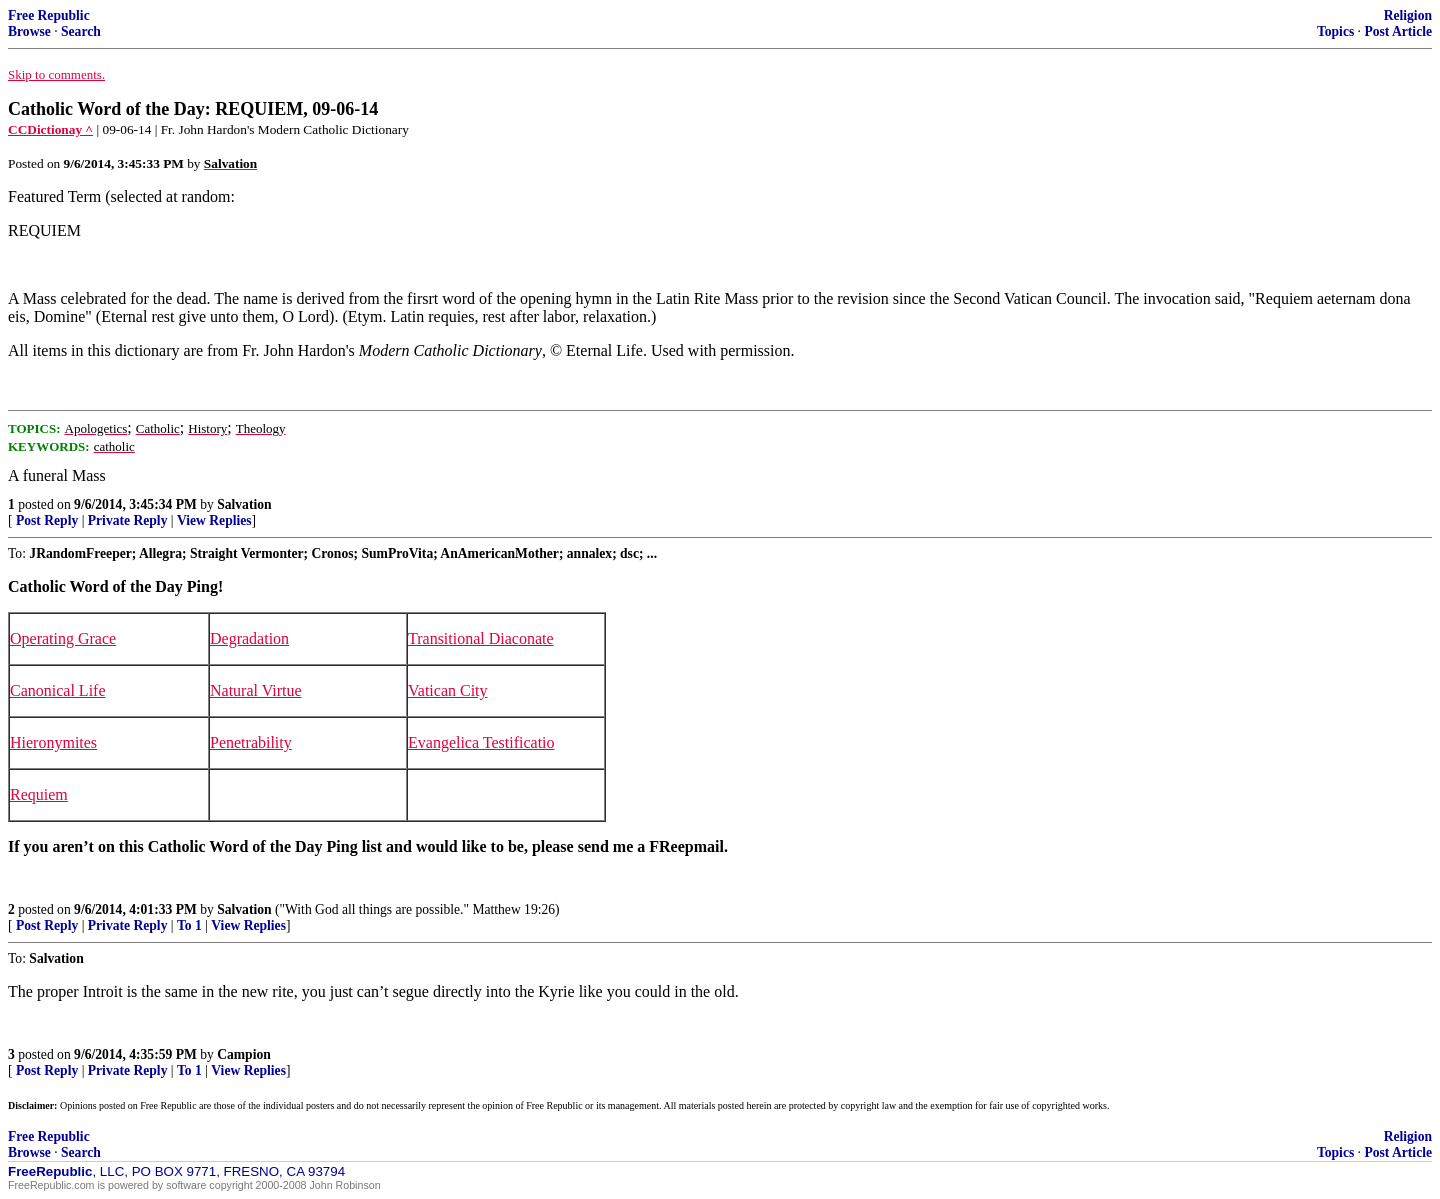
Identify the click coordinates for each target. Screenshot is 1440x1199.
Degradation (249, 638)
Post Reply (47, 520)
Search (81, 31)
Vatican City (448, 690)
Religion (1408, 15)
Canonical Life (58, 690)
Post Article (1398, 31)
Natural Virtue (256, 690)
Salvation (244, 504)
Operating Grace (63, 638)
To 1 (189, 925)
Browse (29, 31)
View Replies (214, 520)
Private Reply (128, 520)
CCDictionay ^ (50, 129)
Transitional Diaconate (481, 638)
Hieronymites (53, 742)
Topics (1335, 31)
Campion (244, 1054)
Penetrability (251, 742)
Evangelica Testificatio (481, 742)
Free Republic (49, 15)
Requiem (39, 794)
